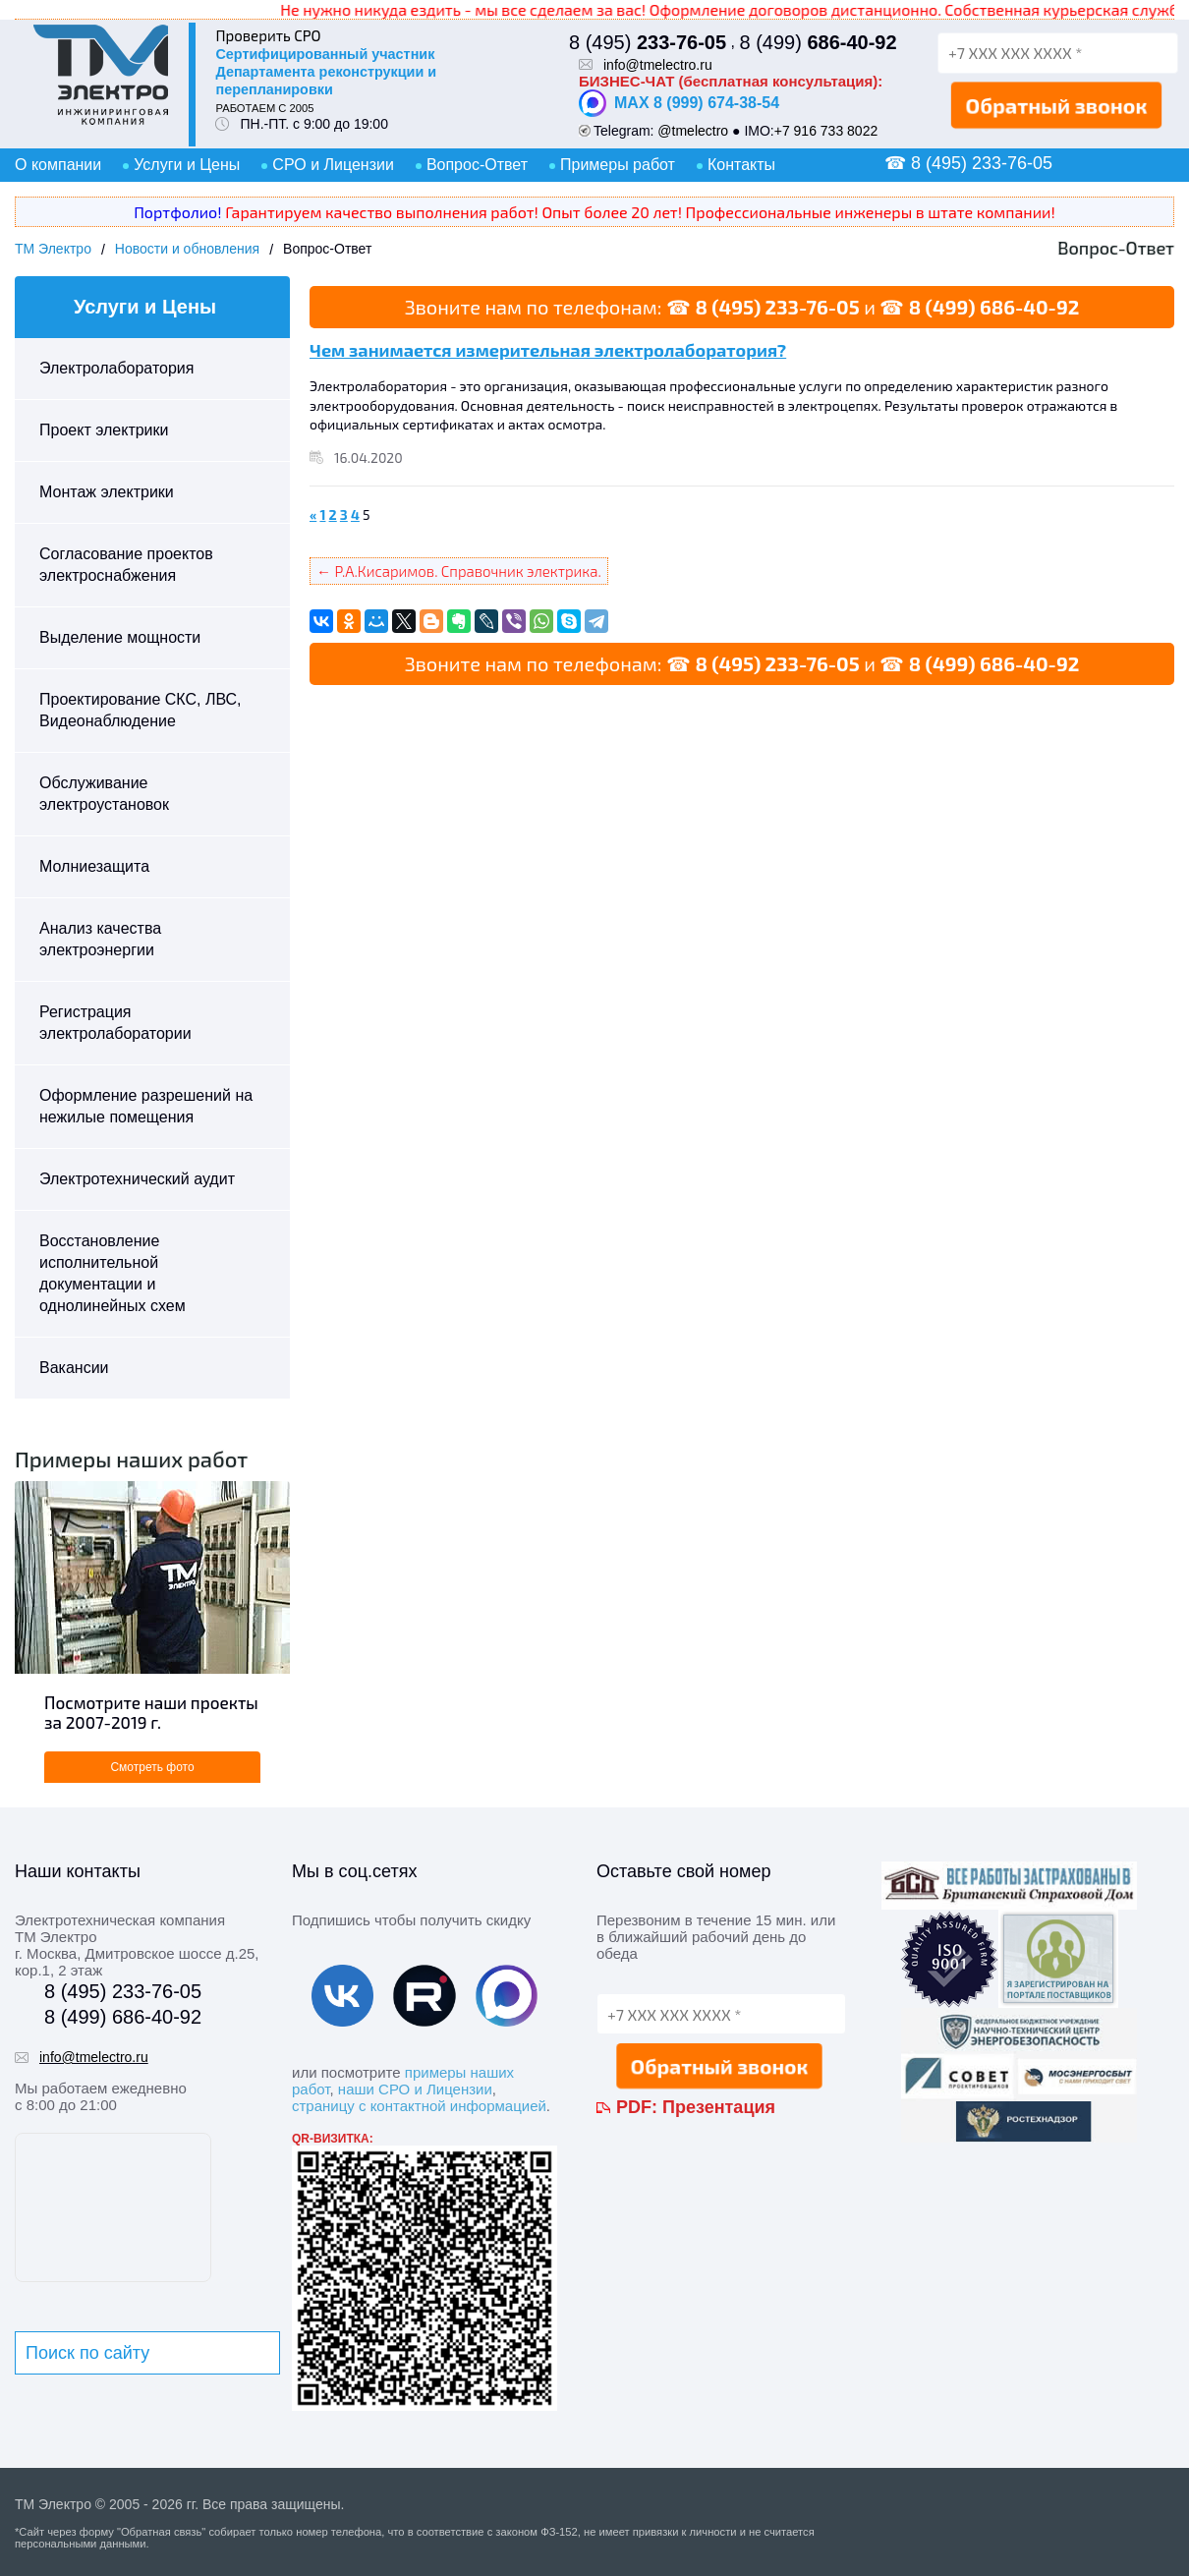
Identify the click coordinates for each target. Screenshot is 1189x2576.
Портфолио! (177, 211)
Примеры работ (617, 164)
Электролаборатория (116, 368)
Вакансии (74, 1367)
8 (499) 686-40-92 (994, 306)
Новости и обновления (187, 249)
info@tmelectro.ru (657, 65)
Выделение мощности (119, 637)
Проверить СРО (267, 35)
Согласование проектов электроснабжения (126, 564)
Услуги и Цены (187, 164)
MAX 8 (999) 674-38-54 (679, 103)
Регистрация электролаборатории (115, 1022)
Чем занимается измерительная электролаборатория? (548, 350)
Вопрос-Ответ (477, 164)
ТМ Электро (53, 249)
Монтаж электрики (106, 492)
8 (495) (647, 42)
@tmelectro (692, 131)
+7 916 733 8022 (826, 131)
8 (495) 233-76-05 (777, 306)
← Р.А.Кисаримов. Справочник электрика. (458, 571)
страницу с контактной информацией (419, 2105)
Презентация (718, 2107)
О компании (58, 164)
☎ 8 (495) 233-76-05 (968, 163)
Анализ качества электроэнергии (100, 939)
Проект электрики (103, 430)
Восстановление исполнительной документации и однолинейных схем (112, 1273)
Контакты (741, 164)
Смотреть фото (152, 1767)
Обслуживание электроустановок (104, 793)
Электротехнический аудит (137, 1179)
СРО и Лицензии (333, 164)
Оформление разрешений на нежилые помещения (146, 1106)
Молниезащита (94, 866)
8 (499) (817, 42)
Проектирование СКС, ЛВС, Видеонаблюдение (140, 710)
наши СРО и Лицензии (415, 2089)
